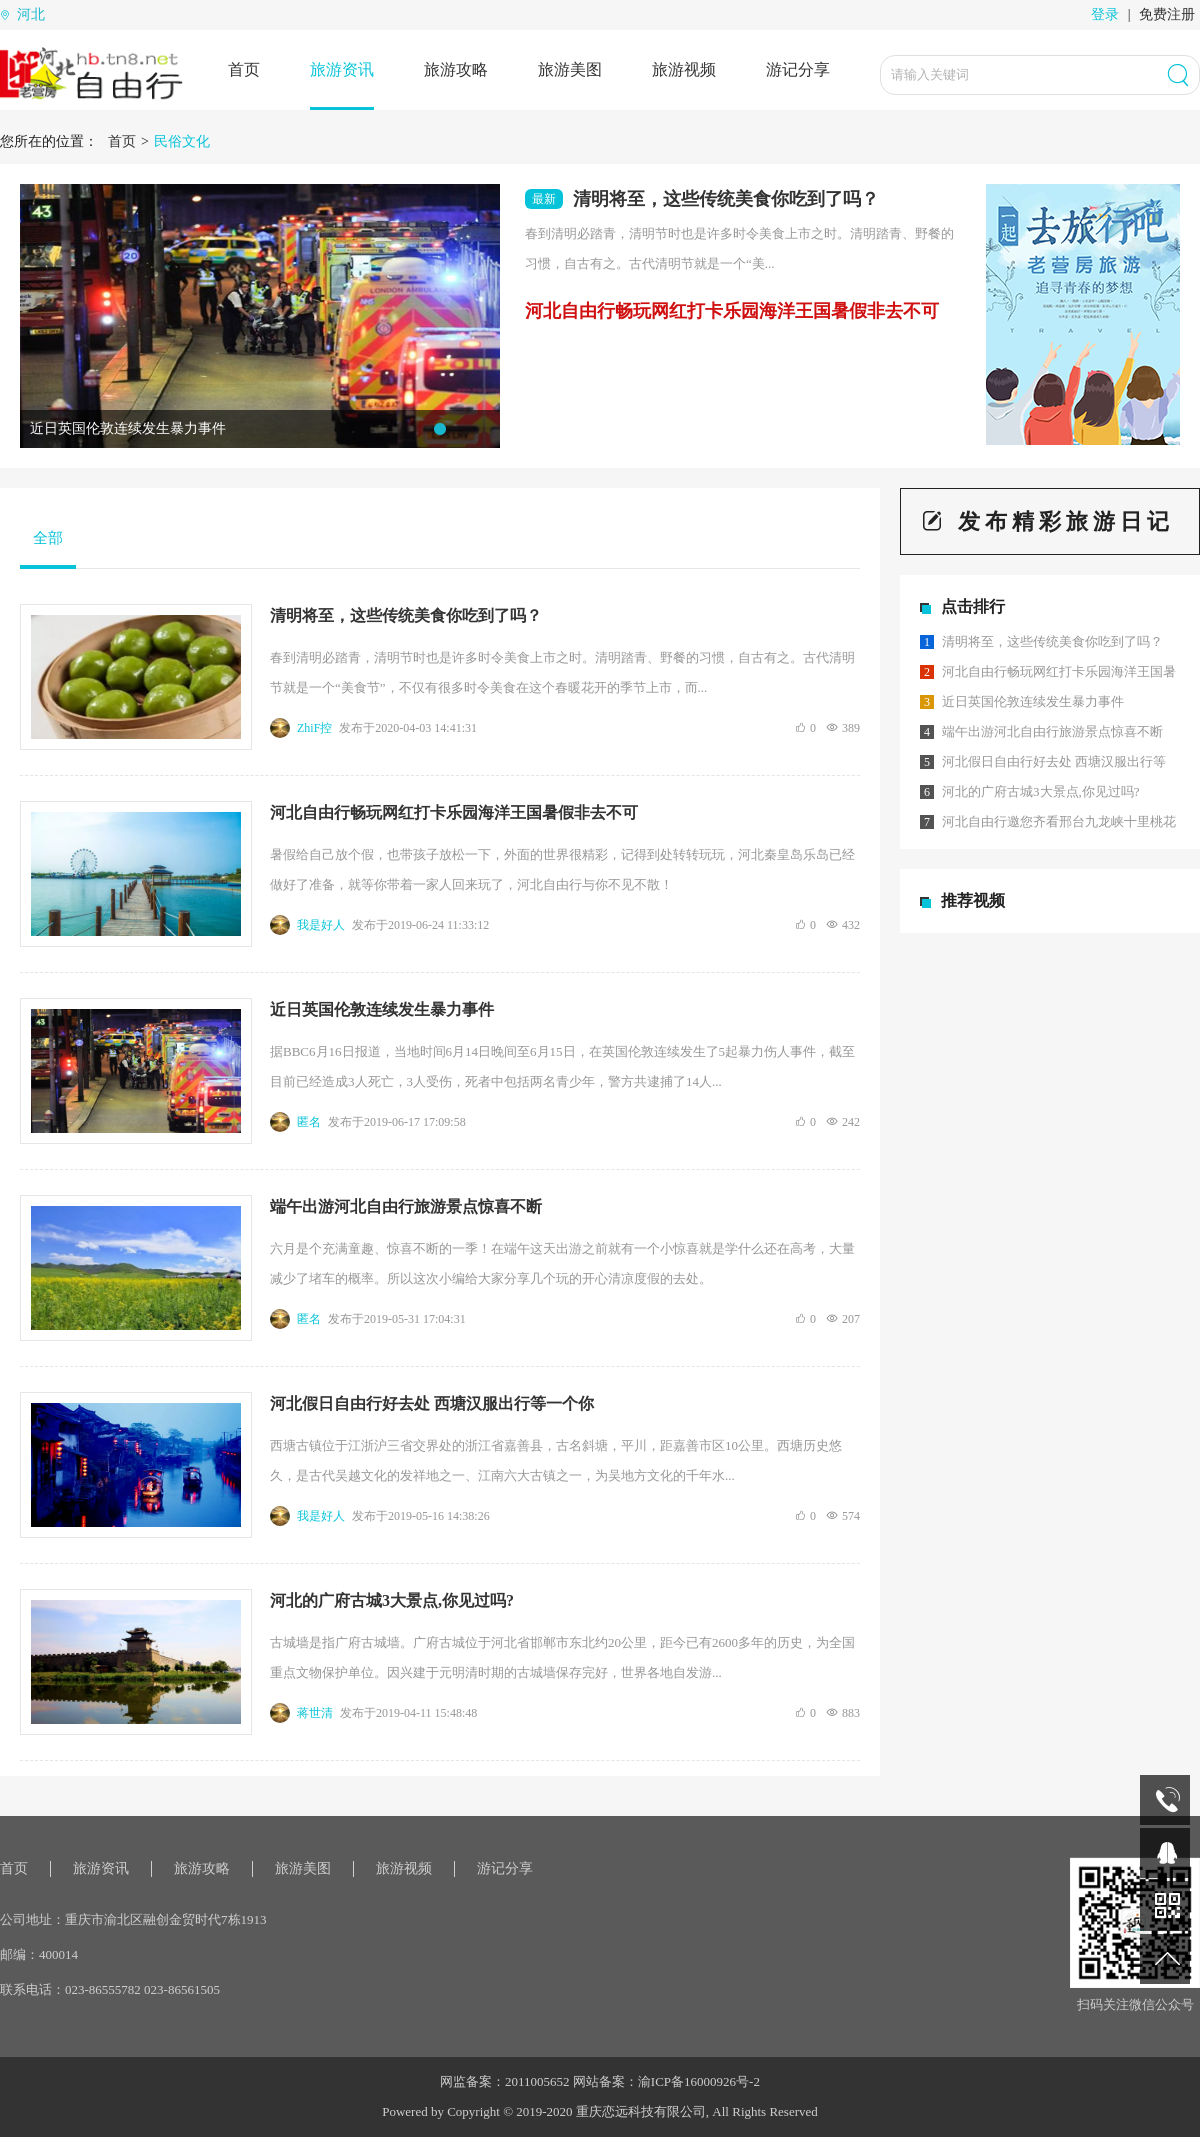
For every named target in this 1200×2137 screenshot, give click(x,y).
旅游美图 (570, 69)
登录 (1105, 14)
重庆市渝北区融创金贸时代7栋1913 (166, 1919)
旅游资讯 (342, 69)
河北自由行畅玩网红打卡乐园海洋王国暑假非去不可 (732, 311)
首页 (244, 69)
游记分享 (798, 69)
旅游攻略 (456, 69)
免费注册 (1167, 14)
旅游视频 (684, 69)
